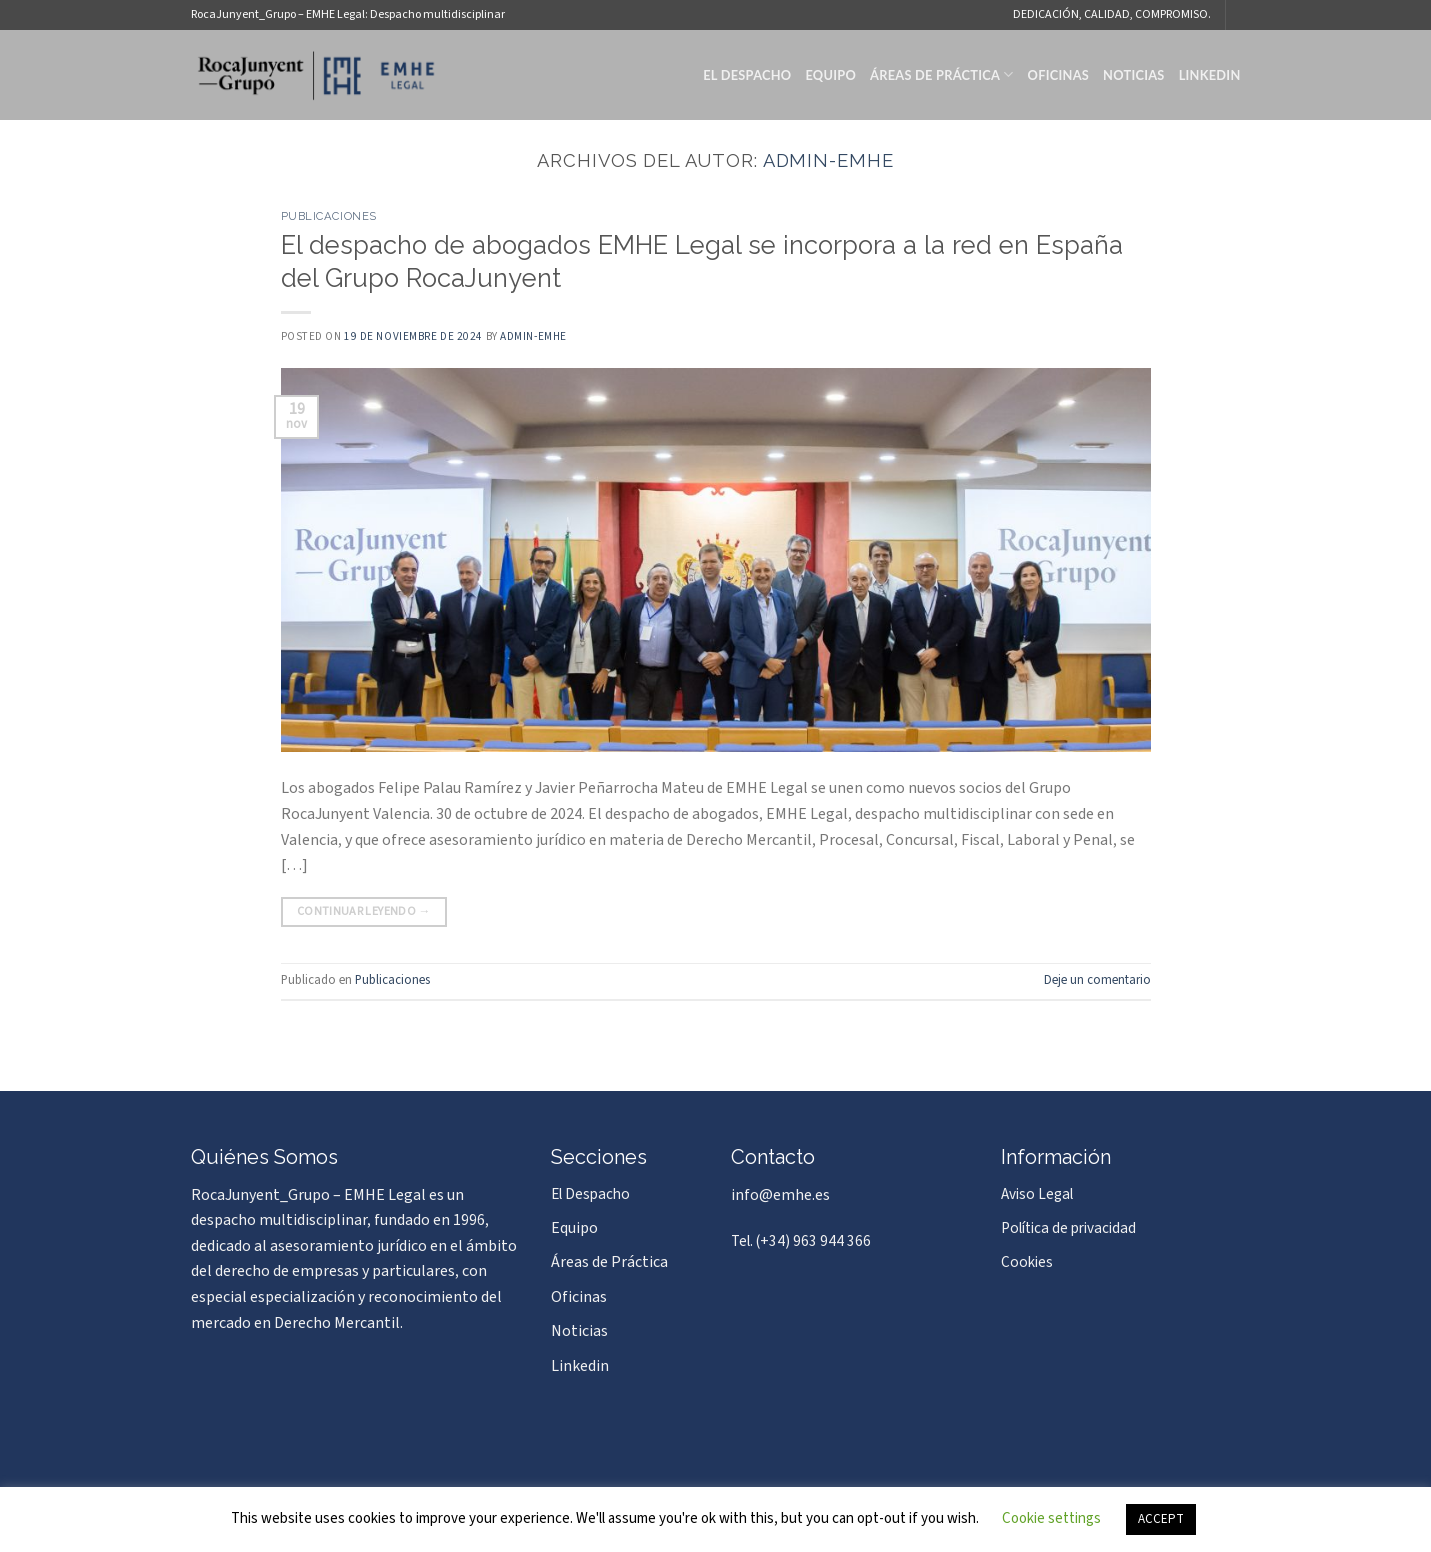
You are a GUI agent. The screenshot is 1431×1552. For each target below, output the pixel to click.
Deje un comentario (1097, 980)
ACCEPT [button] (1161, 1519)
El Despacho (747, 75)
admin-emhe (828, 160)
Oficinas (1058, 75)
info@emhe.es (780, 1195)
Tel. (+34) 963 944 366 (801, 1241)
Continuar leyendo (364, 911)
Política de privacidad (1068, 1228)
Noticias (1134, 75)
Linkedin (1210, 75)
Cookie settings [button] (1051, 1518)
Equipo (830, 75)
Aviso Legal (1037, 1194)
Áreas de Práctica (942, 74)
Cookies (1027, 1262)
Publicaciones (329, 216)
